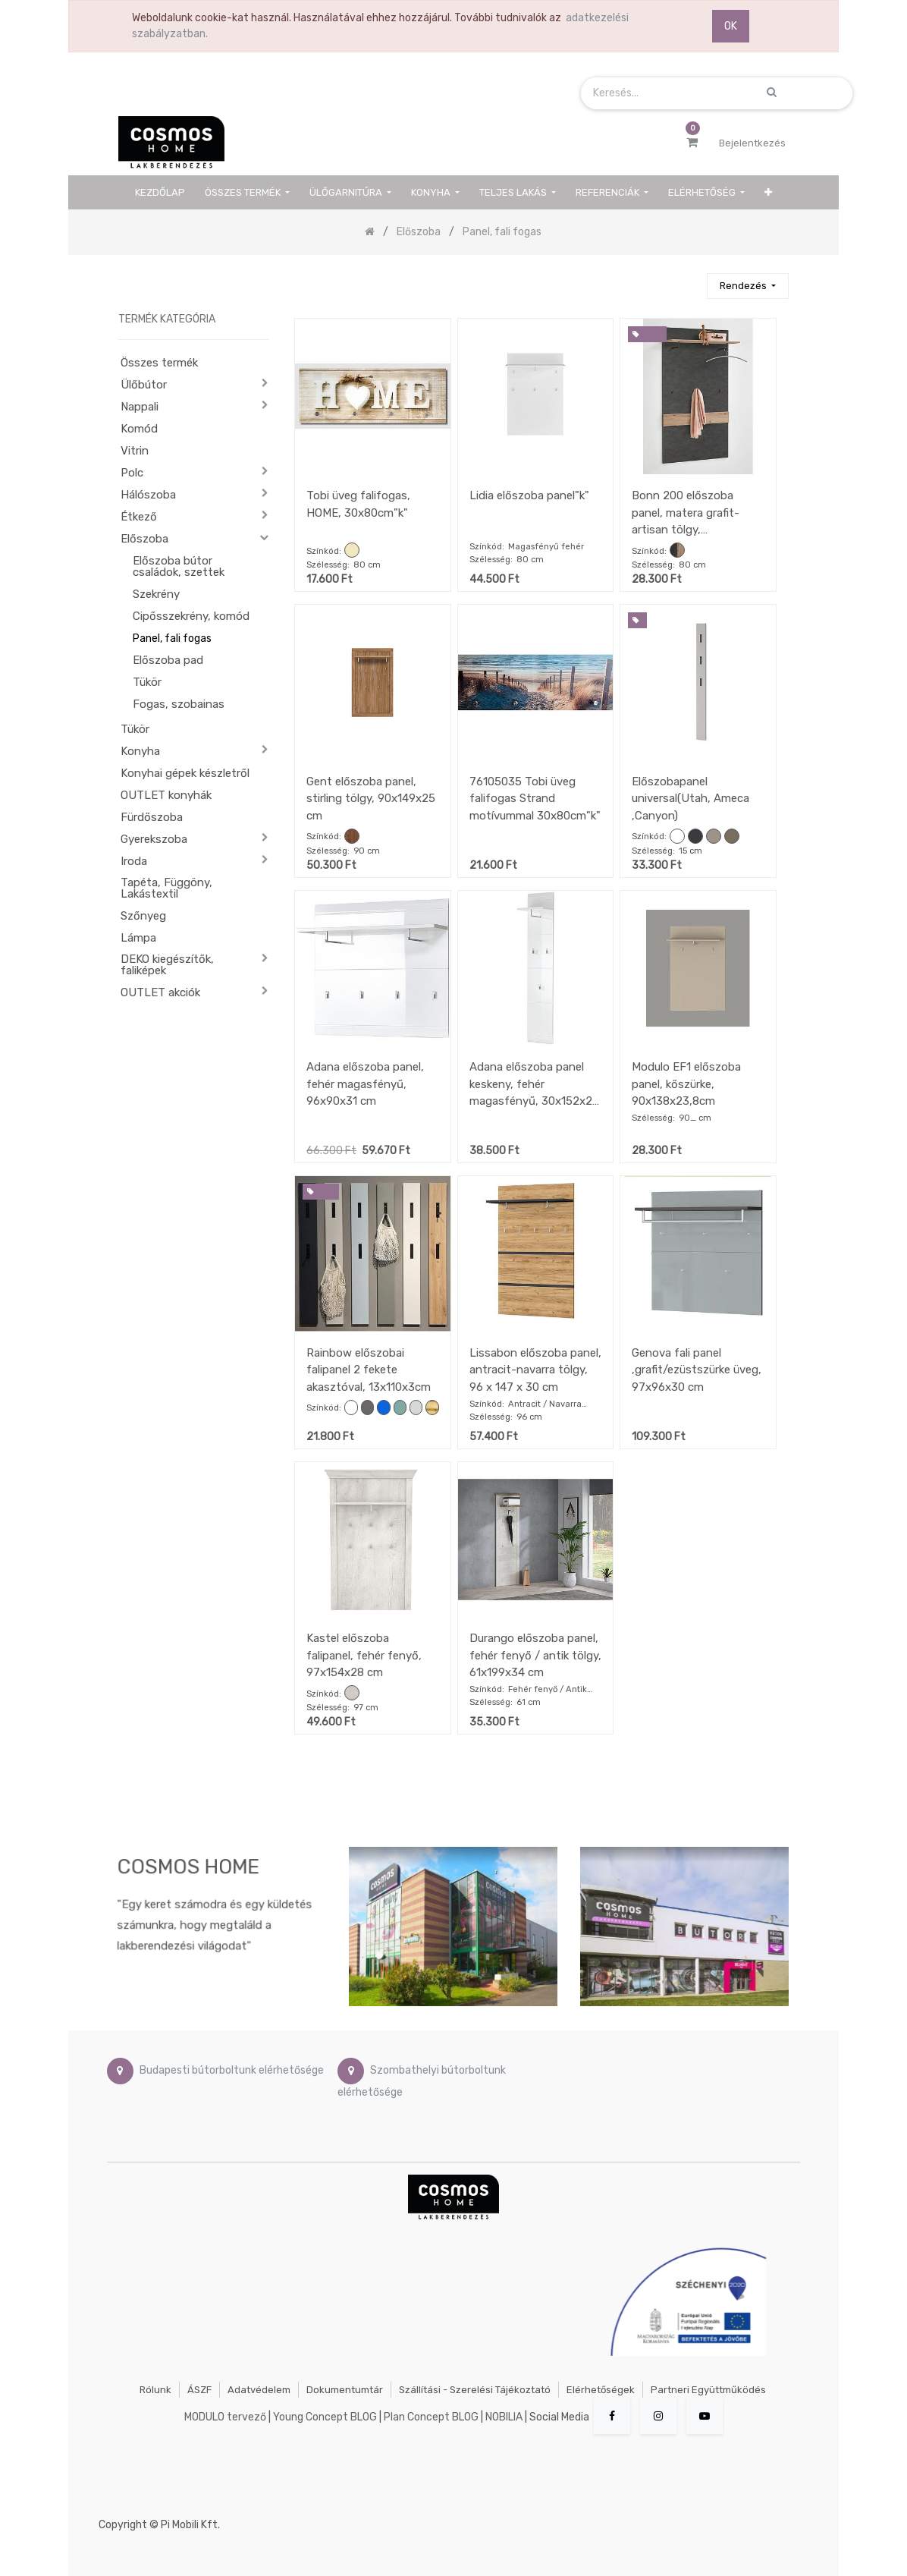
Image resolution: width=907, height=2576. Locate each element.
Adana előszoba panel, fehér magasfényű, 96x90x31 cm (365, 1084)
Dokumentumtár (344, 2389)
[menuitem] (161, 192)
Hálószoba (148, 495)
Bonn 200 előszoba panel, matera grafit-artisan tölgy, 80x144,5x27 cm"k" (685, 512)
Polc (132, 473)
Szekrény (156, 594)
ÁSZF (199, 2389)
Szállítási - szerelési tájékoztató (475, 2389)
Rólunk (155, 2389)
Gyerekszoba (154, 839)
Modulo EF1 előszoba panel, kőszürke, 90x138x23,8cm (686, 1084)
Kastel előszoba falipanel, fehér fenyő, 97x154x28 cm (364, 1655)
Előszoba (144, 539)
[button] (768, 192)
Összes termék (159, 363)
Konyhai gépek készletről (185, 773)
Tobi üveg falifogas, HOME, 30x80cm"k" (358, 504)
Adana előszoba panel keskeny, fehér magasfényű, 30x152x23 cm (534, 1084)
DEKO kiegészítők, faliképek (167, 964)
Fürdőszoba (152, 817)
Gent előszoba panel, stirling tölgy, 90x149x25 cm (370, 798)
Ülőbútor (144, 385)
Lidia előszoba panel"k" (529, 495)
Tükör (147, 682)
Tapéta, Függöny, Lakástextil (166, 888)
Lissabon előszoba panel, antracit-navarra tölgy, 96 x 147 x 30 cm (535, 1370)
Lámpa (138, 938)
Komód (139, 429)
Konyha (140, 751)
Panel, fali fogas (172, 638)
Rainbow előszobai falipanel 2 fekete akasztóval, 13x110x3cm (368, 1370)
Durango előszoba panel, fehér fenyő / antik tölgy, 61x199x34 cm (535, 1655)
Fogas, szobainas (178, 704)
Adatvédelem (259, 2389)
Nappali (139, 407)
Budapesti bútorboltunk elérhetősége (232, 2070)
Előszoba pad (168, 660)
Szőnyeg (143, 916)
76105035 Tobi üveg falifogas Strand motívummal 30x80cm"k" (535, 798)
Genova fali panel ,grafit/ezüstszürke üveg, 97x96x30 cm (696, 1370)
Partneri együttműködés (708, 2389)
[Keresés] (688, 279)
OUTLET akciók (160, 992)
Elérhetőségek (600, 2389)
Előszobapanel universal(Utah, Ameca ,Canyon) (690, 798)
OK (730, 26)
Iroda (134, 861)
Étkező (139, 517)
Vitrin (135, 451)
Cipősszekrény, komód (191, 616)
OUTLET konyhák (166, 795)
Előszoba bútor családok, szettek (178, 566)
